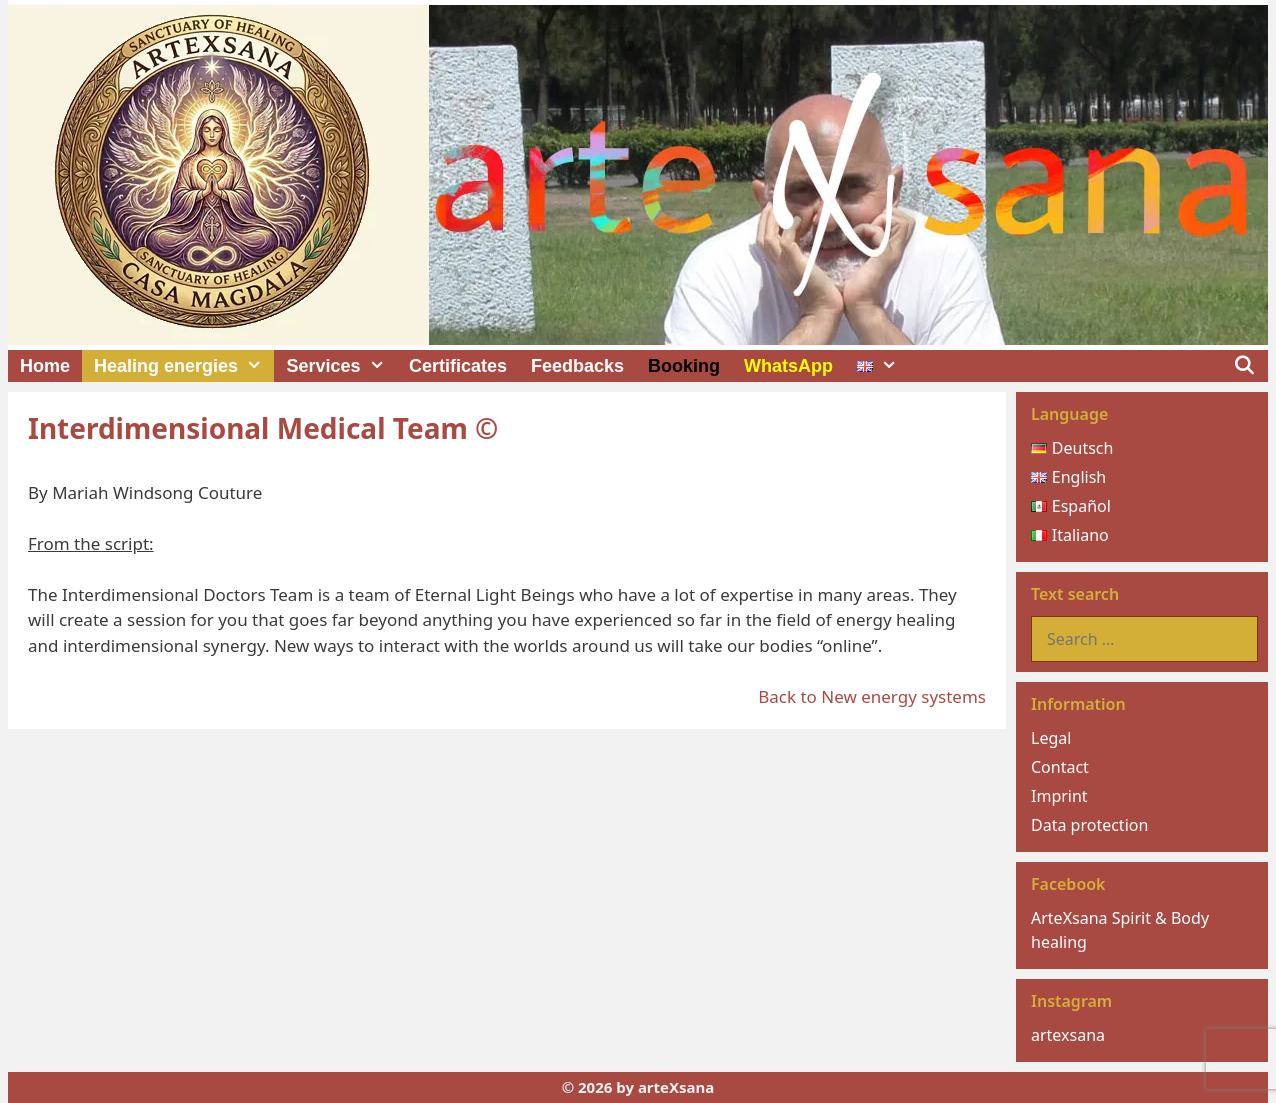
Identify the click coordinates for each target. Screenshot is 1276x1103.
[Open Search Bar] (1244, 366)
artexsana (1068, 1035)
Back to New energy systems (872, 696)
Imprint (1059, 796)
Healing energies (184, 366)
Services (341, 366)
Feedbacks (577, 366)
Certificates (458, 366)
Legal (1051, 738)
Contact (1060, 767)
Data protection (1089, 825)
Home (45, 366)
